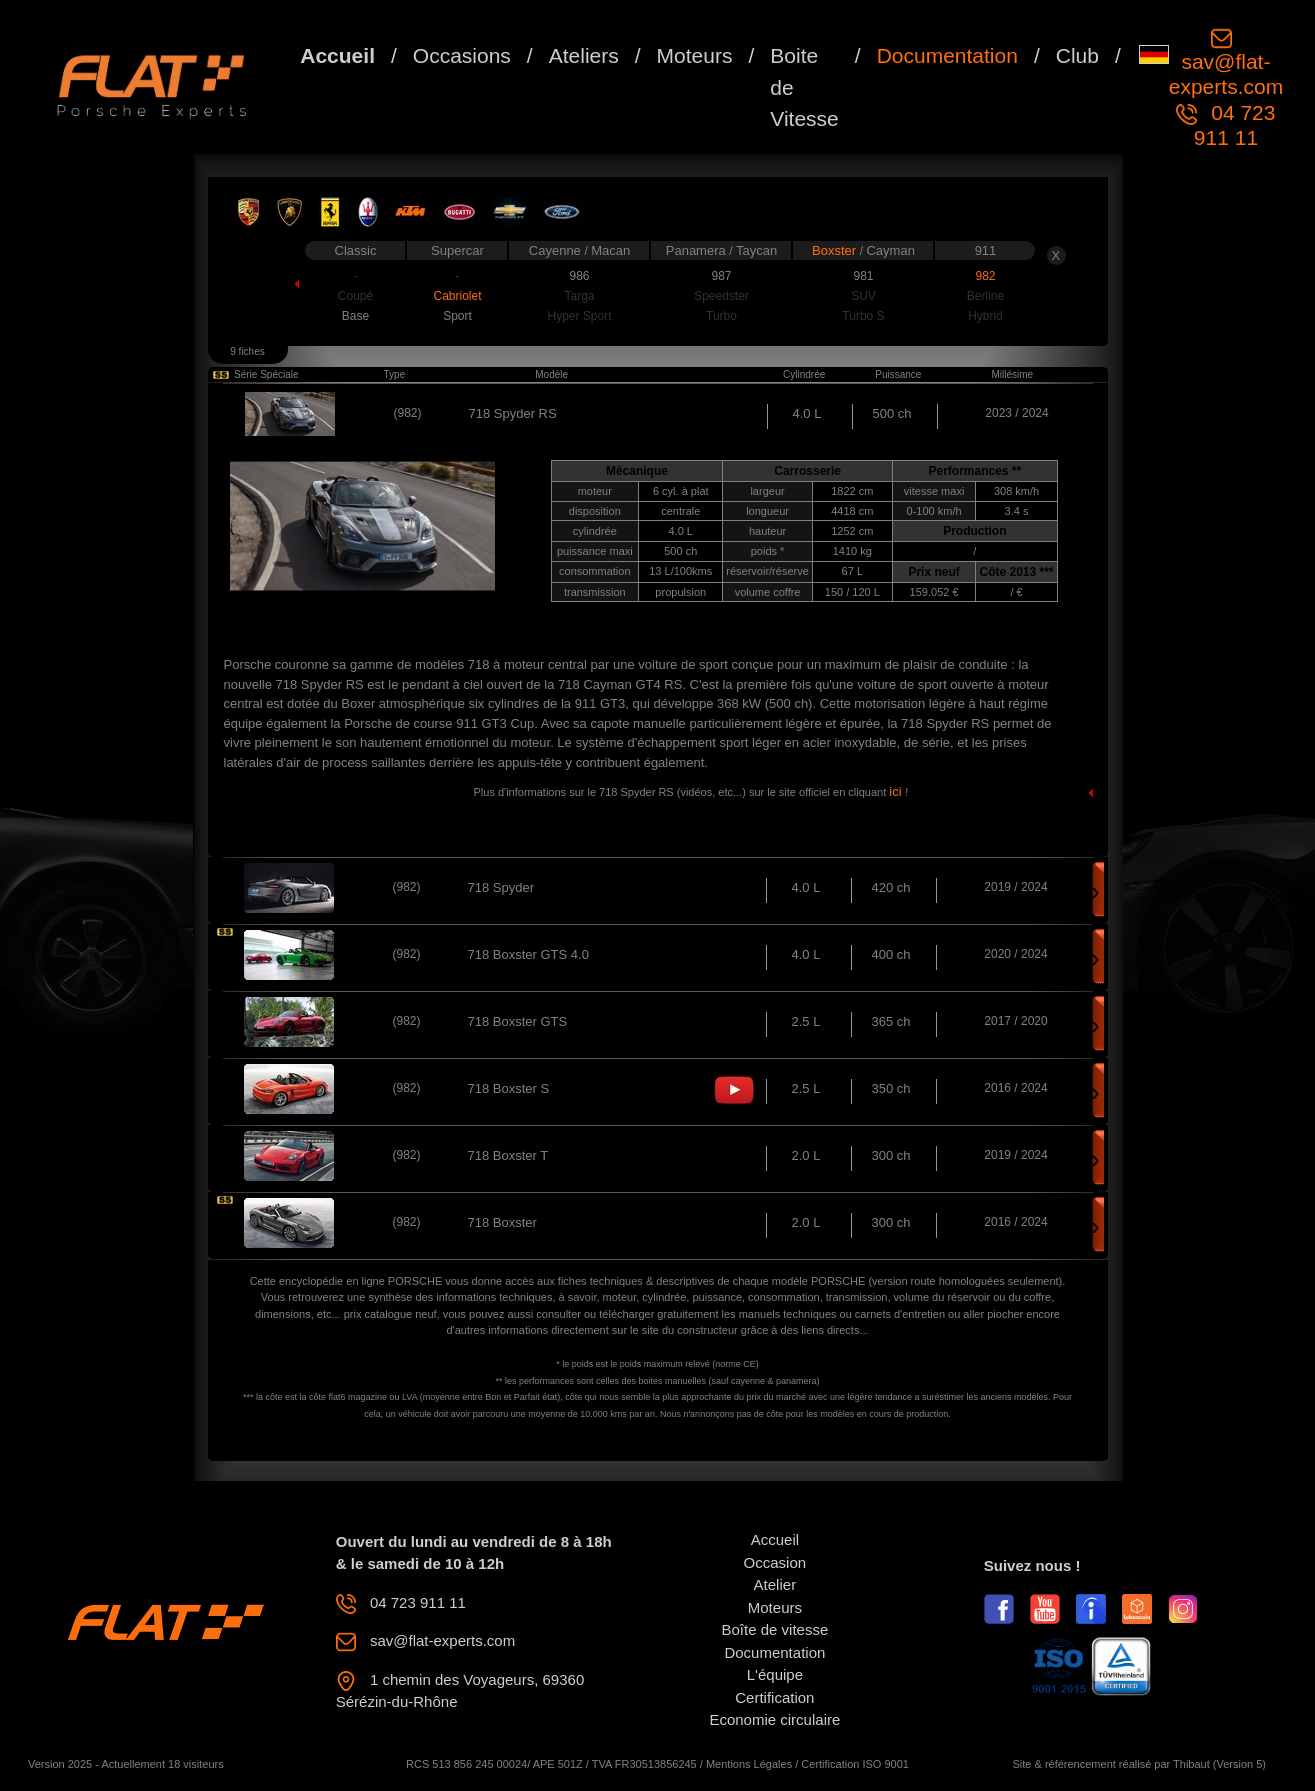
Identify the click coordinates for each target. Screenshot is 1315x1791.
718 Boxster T (508, 1155)
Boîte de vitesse (775, 1629)
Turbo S (863, 316)
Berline (985, 296)
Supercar (457, 250)
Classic (356, 250)
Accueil (337, 55)
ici (897, 791)
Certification (774, 1697)
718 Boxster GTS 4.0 (528, 954)
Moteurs (695, 55)
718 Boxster (502, 1222)
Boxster (836, 250)
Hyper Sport (579, 316)
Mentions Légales (749, 1764)
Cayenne (557, 250)
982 (985, 276)
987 (721, 276)
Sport (457, 316)
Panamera (698, 250)
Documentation (947, 55)
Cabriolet (457, 296)
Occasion (775, 1562)
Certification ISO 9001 (855, 1764)
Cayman (890, 250)
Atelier (775, 1584)
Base (355, 316)
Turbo (721, 316)
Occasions (462, 55)
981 (863, 276)
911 (986, 250)
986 (579, 276)
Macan (610, 250)
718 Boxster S (509, 1088)
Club (1077, 55)
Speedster (721, 296)
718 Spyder (501, 887)
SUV (863, 296)
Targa (579, 296)
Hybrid (985, 316)
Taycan (756, 250)
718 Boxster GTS (518, 1021)
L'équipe (775, 1674)
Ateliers (584, 55)
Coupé (355, 296)
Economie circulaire (774, 1719)
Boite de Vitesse (804, 87)
